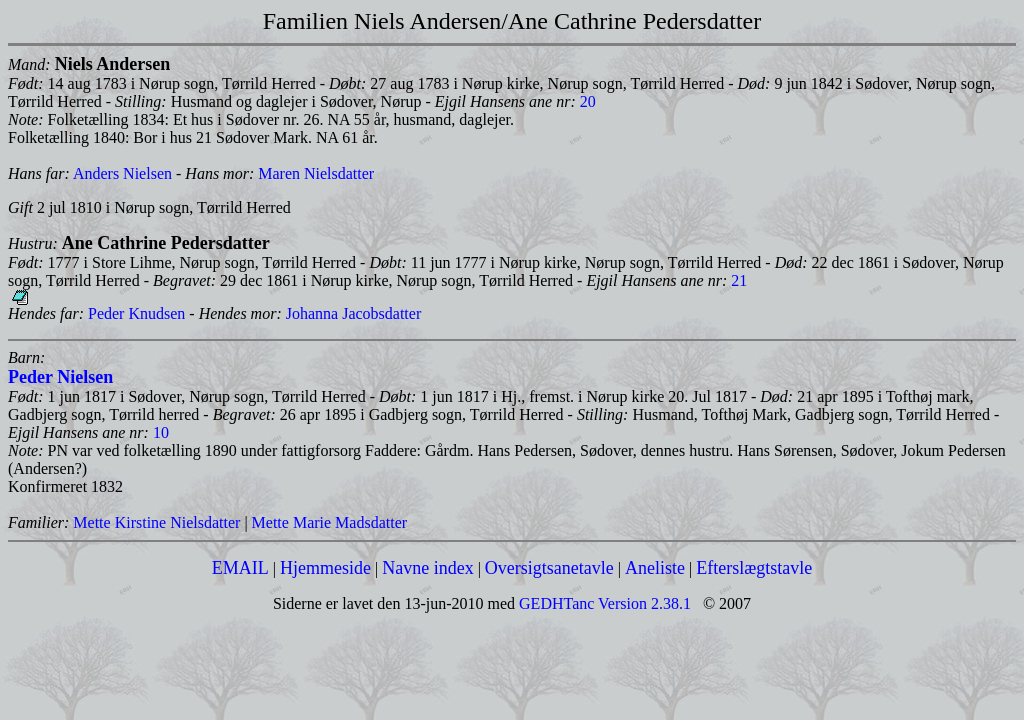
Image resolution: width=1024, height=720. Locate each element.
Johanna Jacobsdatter (354, 313)
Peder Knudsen (136, 313)
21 (739, 280)
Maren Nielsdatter (316, 173)
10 (161, 432)
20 (588, 101)
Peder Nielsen (60, 377)
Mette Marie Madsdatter (330, 522)
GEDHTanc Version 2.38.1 (603, 603)
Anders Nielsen (122, 173)
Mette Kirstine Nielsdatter (156, 522)
